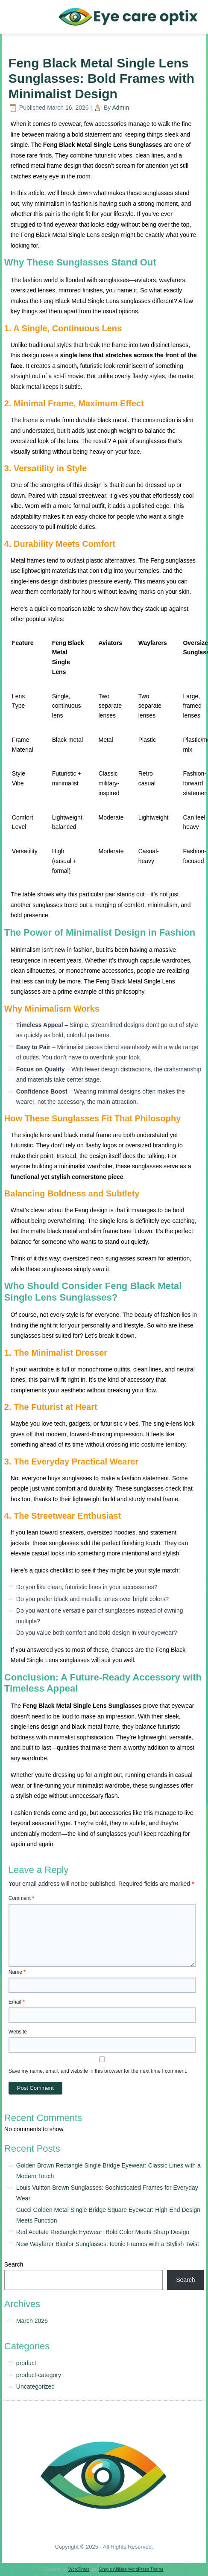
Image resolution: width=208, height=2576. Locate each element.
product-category (38, 2375)
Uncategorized (35, 2386)
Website (18, 2032)
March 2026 (32, 2320)
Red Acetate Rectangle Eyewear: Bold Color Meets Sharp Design (102, 2232)
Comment (21, 1898)
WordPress (78, 2569)
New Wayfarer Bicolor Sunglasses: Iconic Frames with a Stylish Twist (107, 2244)
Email (17, 2002)
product (26, 2363)
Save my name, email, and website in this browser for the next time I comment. (98, 2071)
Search (13, 2264)
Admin (120, 107)
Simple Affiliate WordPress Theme (131, 2569)
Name (17, 1972)
